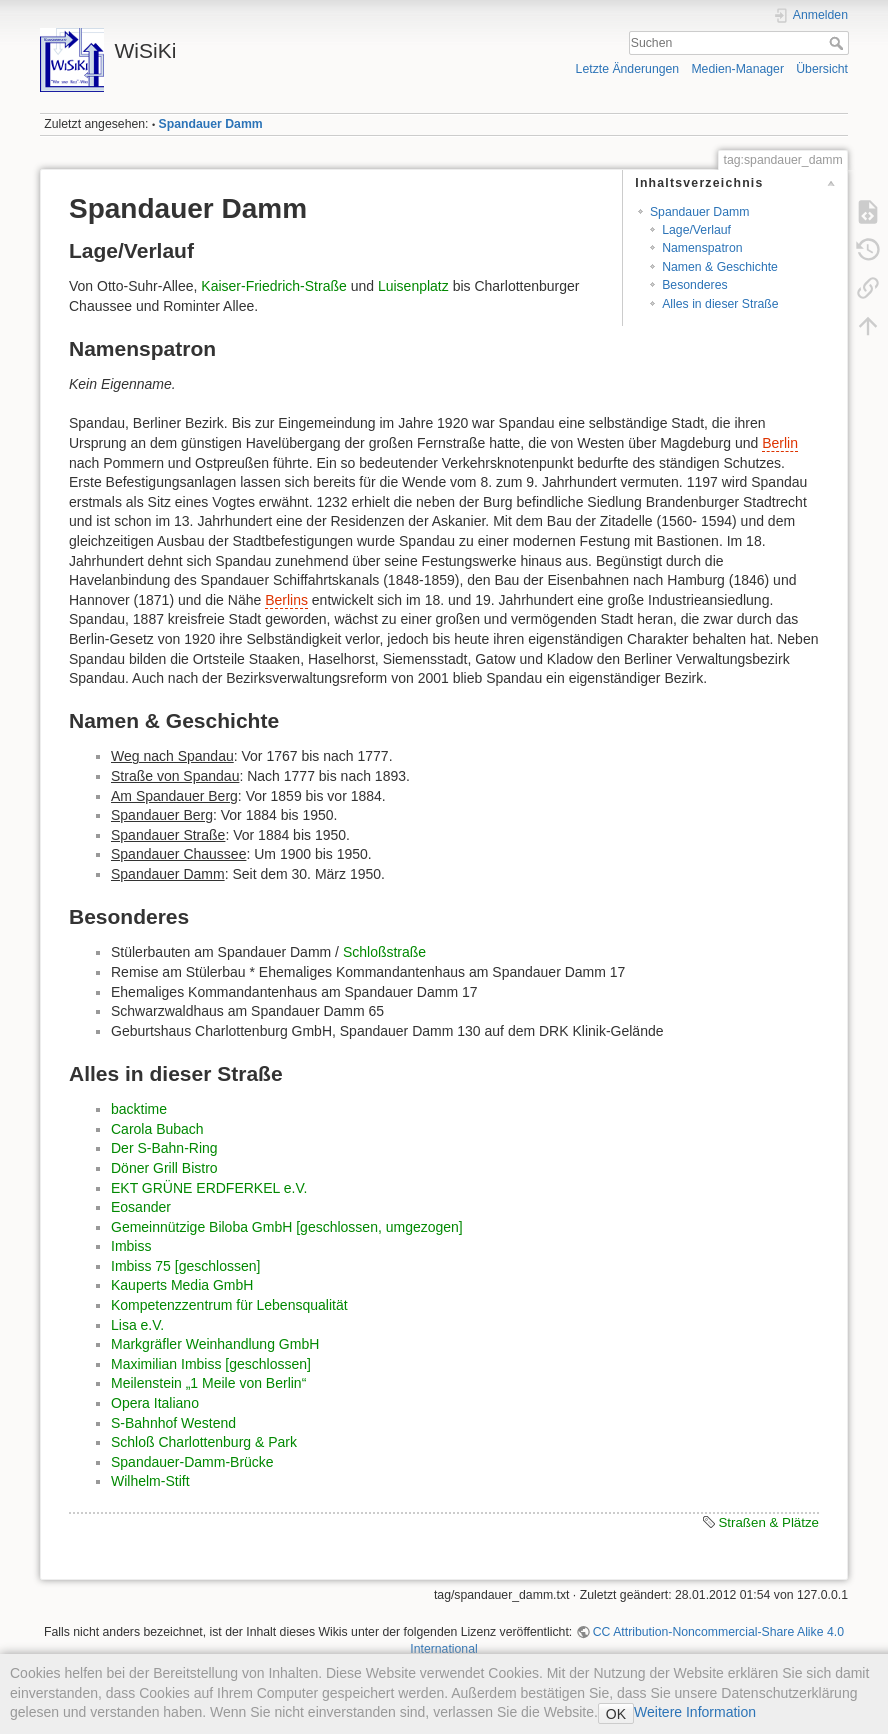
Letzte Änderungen (628, 69)
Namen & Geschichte (720, 267)
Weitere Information (695, 1712)
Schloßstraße (384, 952)
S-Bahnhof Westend (173, 1423)
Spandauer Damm (211, 124)
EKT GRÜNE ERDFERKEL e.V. (209, 1188)
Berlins (286, 600)
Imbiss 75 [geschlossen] (185, 1266)
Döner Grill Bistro (164, 1168)
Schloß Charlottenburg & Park (204, 1442)
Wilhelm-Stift (150, 1481)
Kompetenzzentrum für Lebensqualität (229, 1305)
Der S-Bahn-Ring (164, 1148)
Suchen (838, 43)
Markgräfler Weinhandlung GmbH (215, 1344)
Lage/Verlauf (696, 230)
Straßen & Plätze (768, 1522)
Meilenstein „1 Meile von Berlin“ (208, 1383)
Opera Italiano (155, 1403)
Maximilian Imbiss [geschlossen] (211, 1364)
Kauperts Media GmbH (182, 1285)
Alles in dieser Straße (720, 304)
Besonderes (694, 285)
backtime (139, 1109)
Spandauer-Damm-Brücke (192, 1462)
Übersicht (822, 69)
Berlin (780, 443)
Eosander (141, 1207)
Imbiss (131, 1246)
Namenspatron (702, 248)
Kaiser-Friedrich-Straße (273, 286)
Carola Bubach (157, 1129)
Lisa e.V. (137, 1325)
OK (616, 1714)
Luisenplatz (413, 286)
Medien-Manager (737, 69)
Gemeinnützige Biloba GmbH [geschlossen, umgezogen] (287, 1227)
